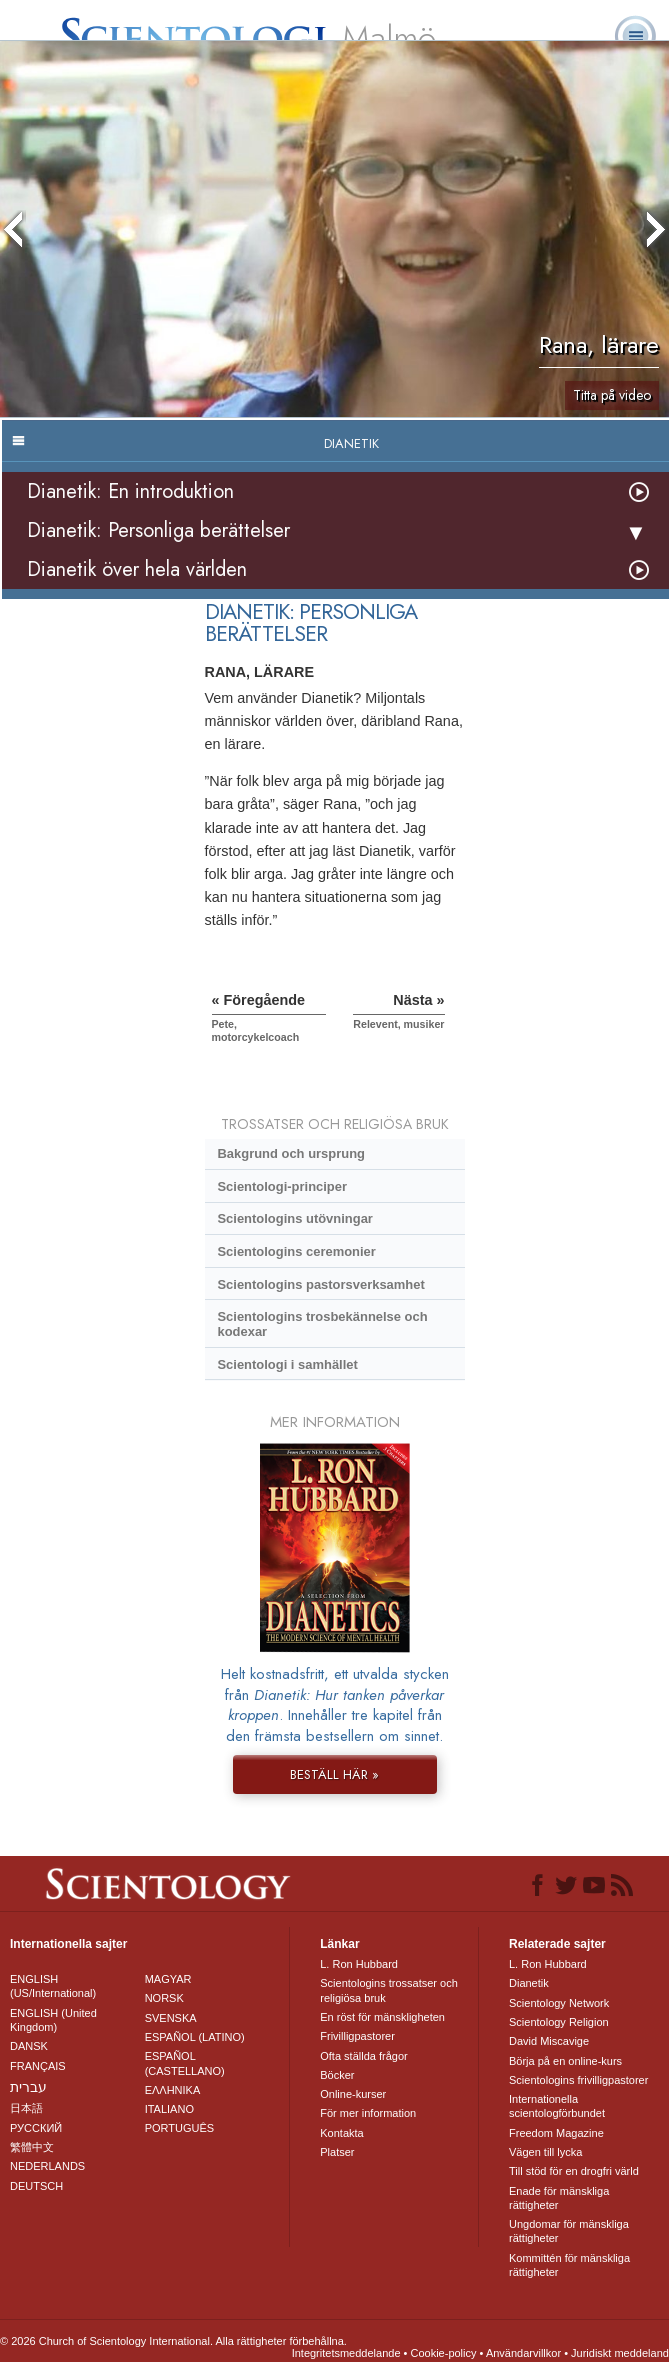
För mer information (368, 2113)
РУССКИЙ (36, 2128)
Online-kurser (353, 2094)
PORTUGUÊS (179, 2128)
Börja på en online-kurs (565, 2061)
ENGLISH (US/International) (53, 1986)
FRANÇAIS (38, 2066)
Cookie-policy (443, 2353)
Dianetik (529, 1983)
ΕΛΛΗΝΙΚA (173, 2090)
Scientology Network (559, 2003)
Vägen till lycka (545, 2152)
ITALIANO (169, 2109)
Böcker (337, 2075)
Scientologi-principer (282, 1186)
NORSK (164, 1998)
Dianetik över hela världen (137, 569)
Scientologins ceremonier (296, 1251)
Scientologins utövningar (294, 1218)
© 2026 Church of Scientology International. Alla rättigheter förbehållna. (173, 2341)
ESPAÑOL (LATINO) (195, 2037)
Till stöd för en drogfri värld (574, 2171)
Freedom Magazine (556, 2133)
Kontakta (341, 2133)
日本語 (26, 2108)
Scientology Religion (559, 2022)
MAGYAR (168, 1979)
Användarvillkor (523, 2353)
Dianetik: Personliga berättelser (158, 530)
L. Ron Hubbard (359, 1964)
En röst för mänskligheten (382, 2017)
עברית (28, 2087)
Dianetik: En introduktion (130, 491)
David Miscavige (549, 2041)
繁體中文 (32, 2147)
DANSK (29, 2046)
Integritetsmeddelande (346, 2353)
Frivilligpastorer (357, 2036)
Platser (337, 2152)
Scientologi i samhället (287, 1364)
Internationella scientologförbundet (557, 2106)
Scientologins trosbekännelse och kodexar (322, 1324)
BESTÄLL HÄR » (334, 1774)
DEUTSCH (36, 2186)
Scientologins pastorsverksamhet (320, 1284)
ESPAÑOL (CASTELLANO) (185, 2063)
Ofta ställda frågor (363, 2056)
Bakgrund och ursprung (291, 1153)
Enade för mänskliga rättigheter (559, 2198)
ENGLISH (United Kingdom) (53, 2020)
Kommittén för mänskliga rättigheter (569, 2265)
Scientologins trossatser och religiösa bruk (389, 1990)
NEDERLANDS (47, 2166)
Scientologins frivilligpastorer (578, 2080)
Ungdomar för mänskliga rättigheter (569, 2231)
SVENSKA (171, 2018)
